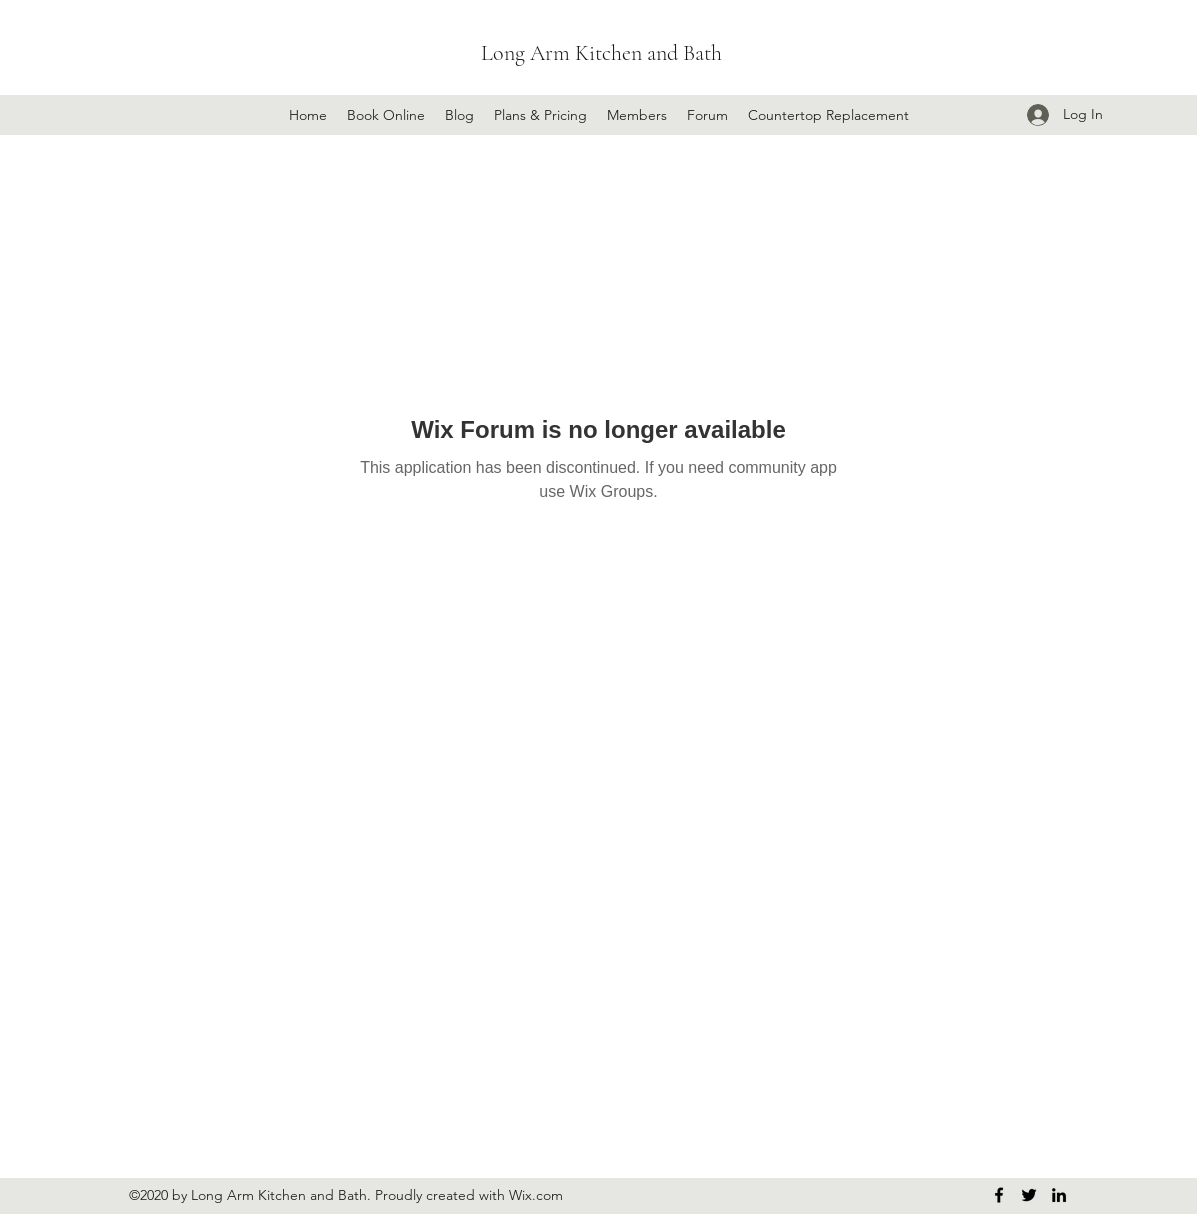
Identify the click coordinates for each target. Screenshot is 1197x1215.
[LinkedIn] (1059, 1195)
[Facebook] (999, 1195)
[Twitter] (1029, 1195)
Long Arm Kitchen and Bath (601, 53)
